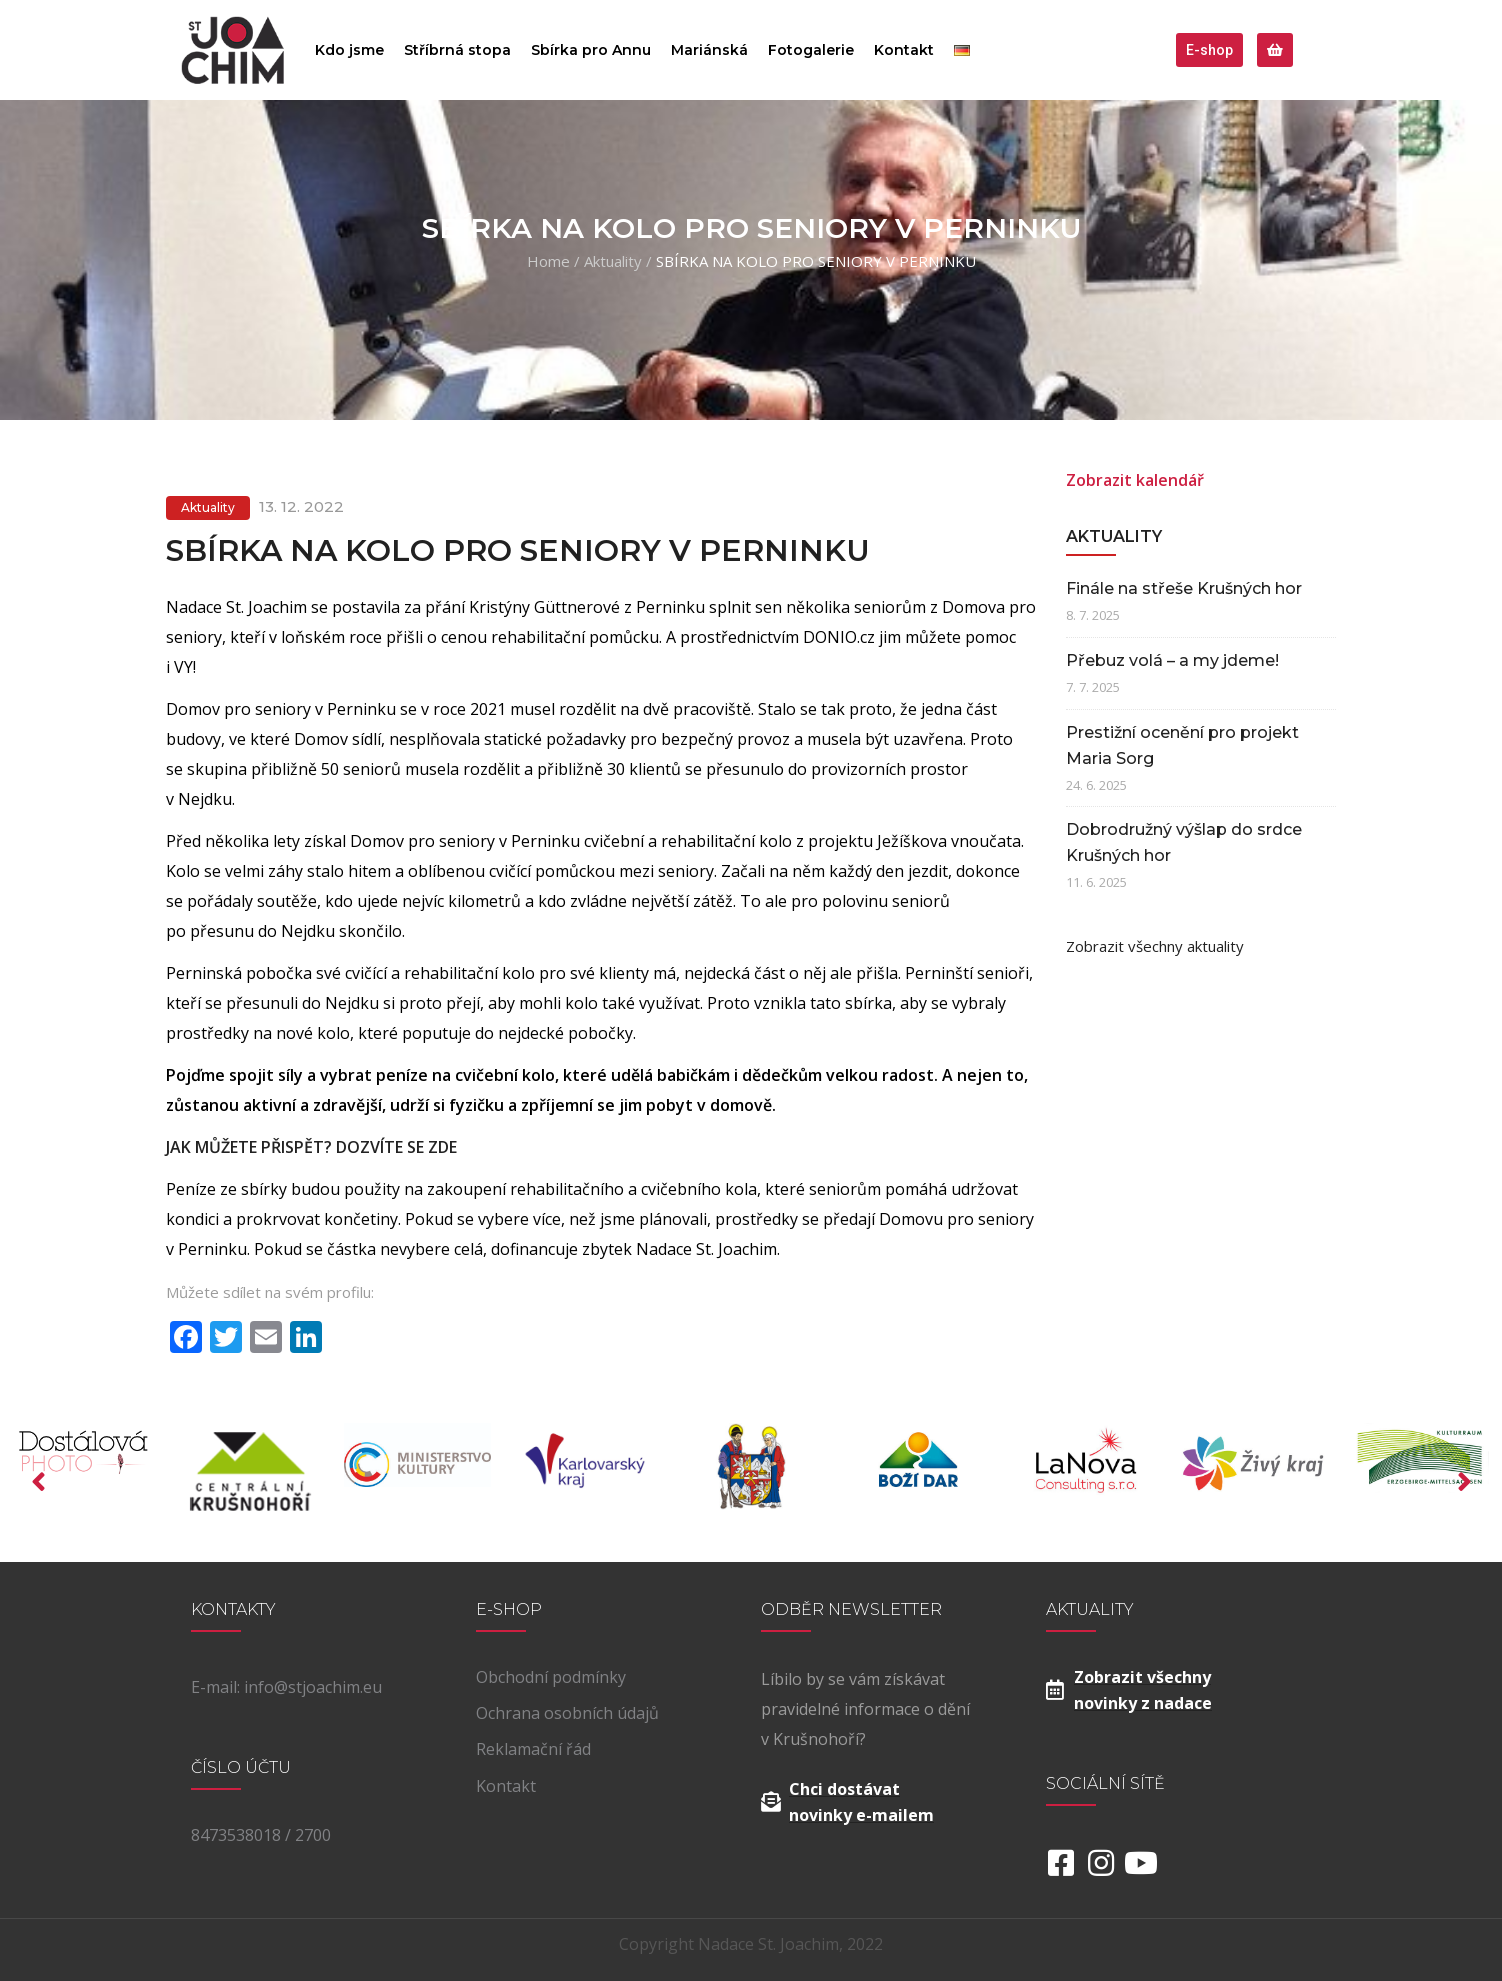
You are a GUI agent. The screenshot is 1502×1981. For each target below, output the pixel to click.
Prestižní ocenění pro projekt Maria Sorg (1182, 745)
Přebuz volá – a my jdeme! (1172, 660)
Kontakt (904, 50)
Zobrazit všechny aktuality (1155, 946)
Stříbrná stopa (457, 50)
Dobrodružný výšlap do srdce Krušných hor (1184, 842)
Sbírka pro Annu (591, 50)
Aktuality (613, 261)
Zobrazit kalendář (1135, 480)
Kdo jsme (349, 50)
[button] (1209, 50)
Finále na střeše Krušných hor (1184, 588)
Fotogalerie (811, 50)
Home (548, 261)
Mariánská (709, 50)
